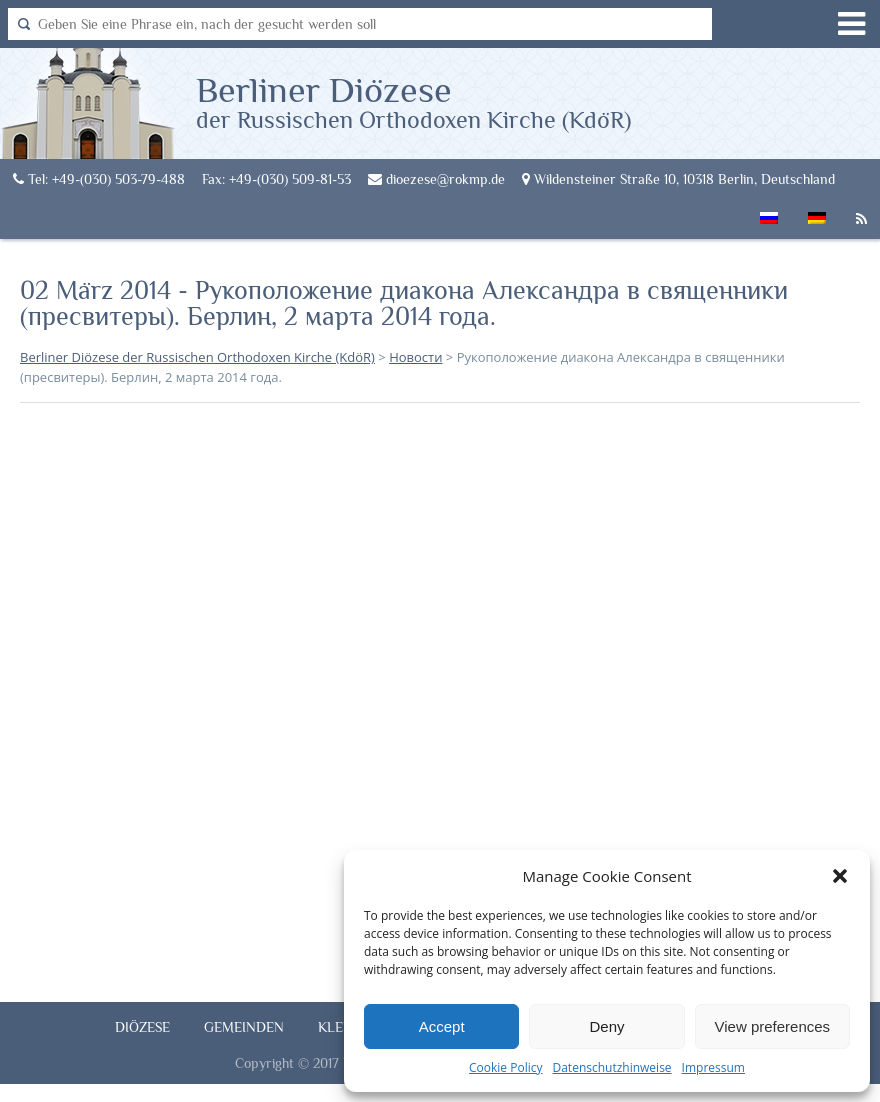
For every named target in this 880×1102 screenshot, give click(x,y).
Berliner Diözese (413, 101)
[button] (840, 876)
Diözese (142, 1027)
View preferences (773, 1026)
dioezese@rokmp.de (436, 179)
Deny (606, 1026)
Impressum (713, 1067)
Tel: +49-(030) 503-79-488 (99, 179)
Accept (442, 1026)
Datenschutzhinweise (611, 1067)
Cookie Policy (505, 1067)
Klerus (343, 1027)
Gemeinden (244, 1027)
